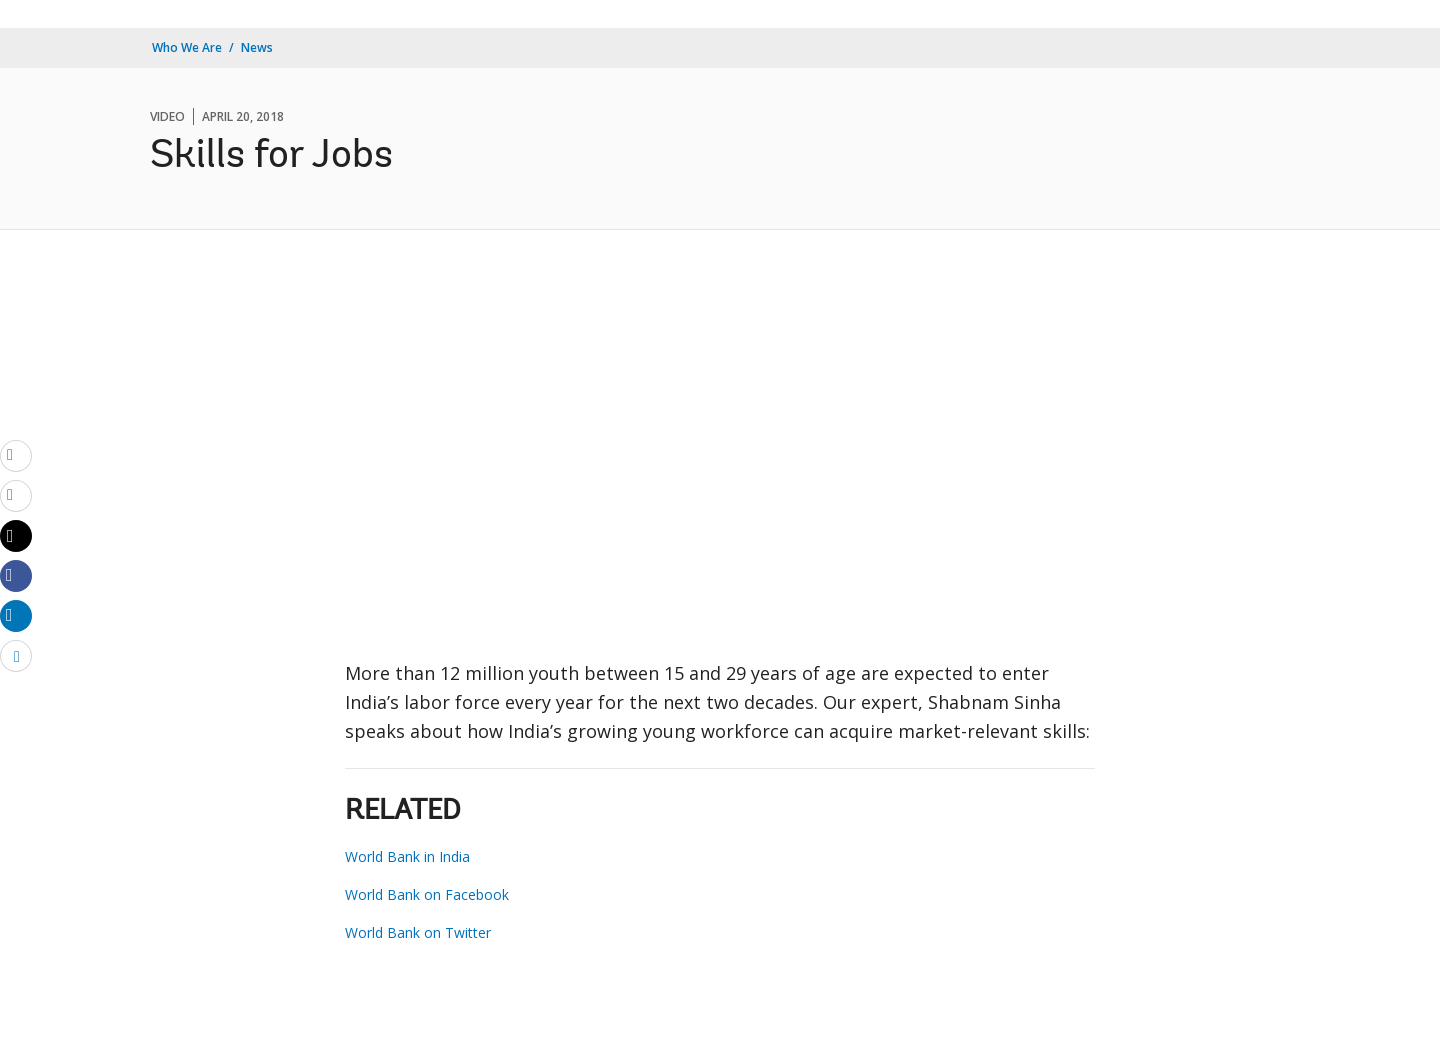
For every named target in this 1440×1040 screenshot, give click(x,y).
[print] (16, 495)
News (257, 47)
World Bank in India (407, 856)
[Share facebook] (16, 575)
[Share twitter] (16, 536)
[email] (16, 455)
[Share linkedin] (16, 615)
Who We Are (187, 47)
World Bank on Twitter (418, 932)
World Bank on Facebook (427, 894)
